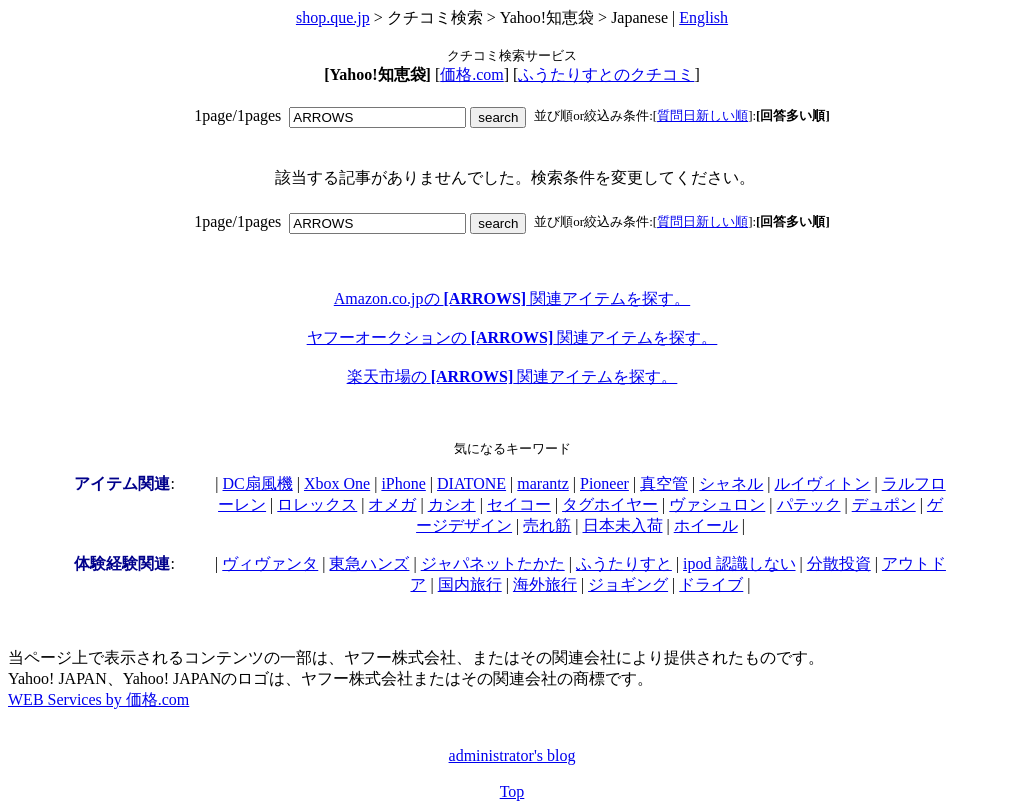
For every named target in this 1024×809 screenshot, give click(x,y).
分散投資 (839, 563)
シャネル (731, 483)
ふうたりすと (624, 563)
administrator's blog (512, 755)
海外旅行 (545, 584)
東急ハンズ (369, 563)
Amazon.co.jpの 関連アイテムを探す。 (512, 298)
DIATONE (471, 483)
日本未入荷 (623, 525)
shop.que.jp (333, 17)
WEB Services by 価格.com (98, 699)
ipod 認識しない (739, 563)
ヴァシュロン (717, 504)
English (703, 17)
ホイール (706, 525)
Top (512, 791)
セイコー (519, 504)
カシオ (452, 504)
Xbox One (337, 483)
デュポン (884, 504)
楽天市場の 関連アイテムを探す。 (512, 376)
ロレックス (317, 504)
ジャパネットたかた (493, 563)
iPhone (403, 483)
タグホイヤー (610, 504)
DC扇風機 (258, 483)
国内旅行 (470, 584)
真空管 (664, 483)
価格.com (472, 74)
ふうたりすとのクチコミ (606, 74)
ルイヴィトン (822, 483)
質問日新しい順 (702, 115)
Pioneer (604, 483)
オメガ (392, 504)
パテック (809, 504)
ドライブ (711, 584)
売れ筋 (547, 525)
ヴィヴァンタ (270, 563)
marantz (543, 483)
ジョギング (628, 584)
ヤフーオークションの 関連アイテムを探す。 (512, 337)
